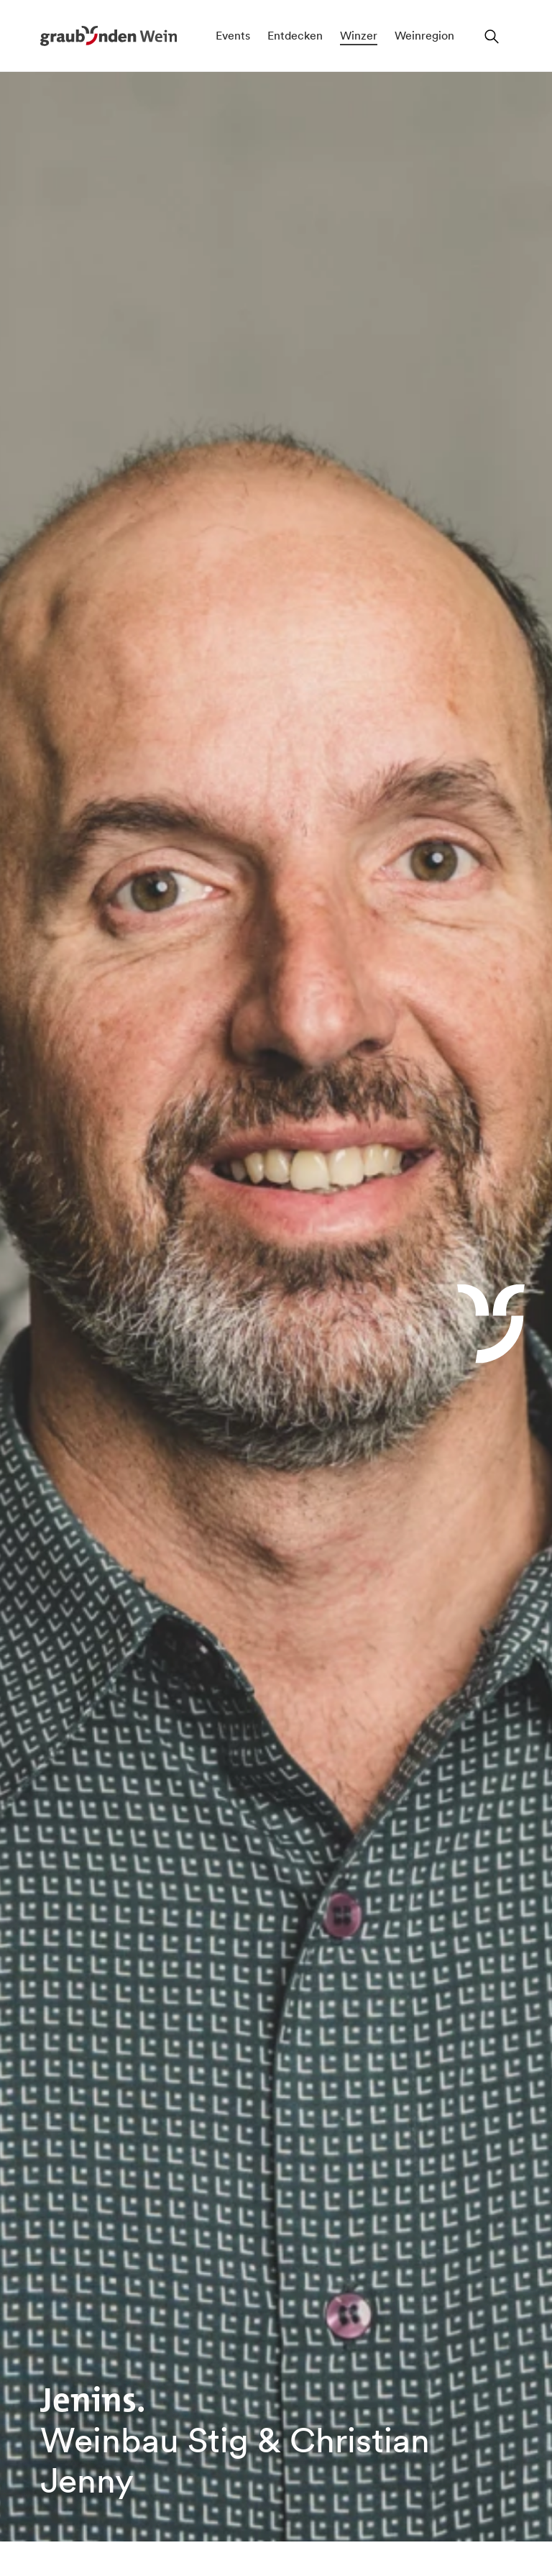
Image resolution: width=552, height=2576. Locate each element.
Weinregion (424, 35)
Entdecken (295, 35)
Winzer (358, 35)
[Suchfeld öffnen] (492, 36)
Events (233, 35)
